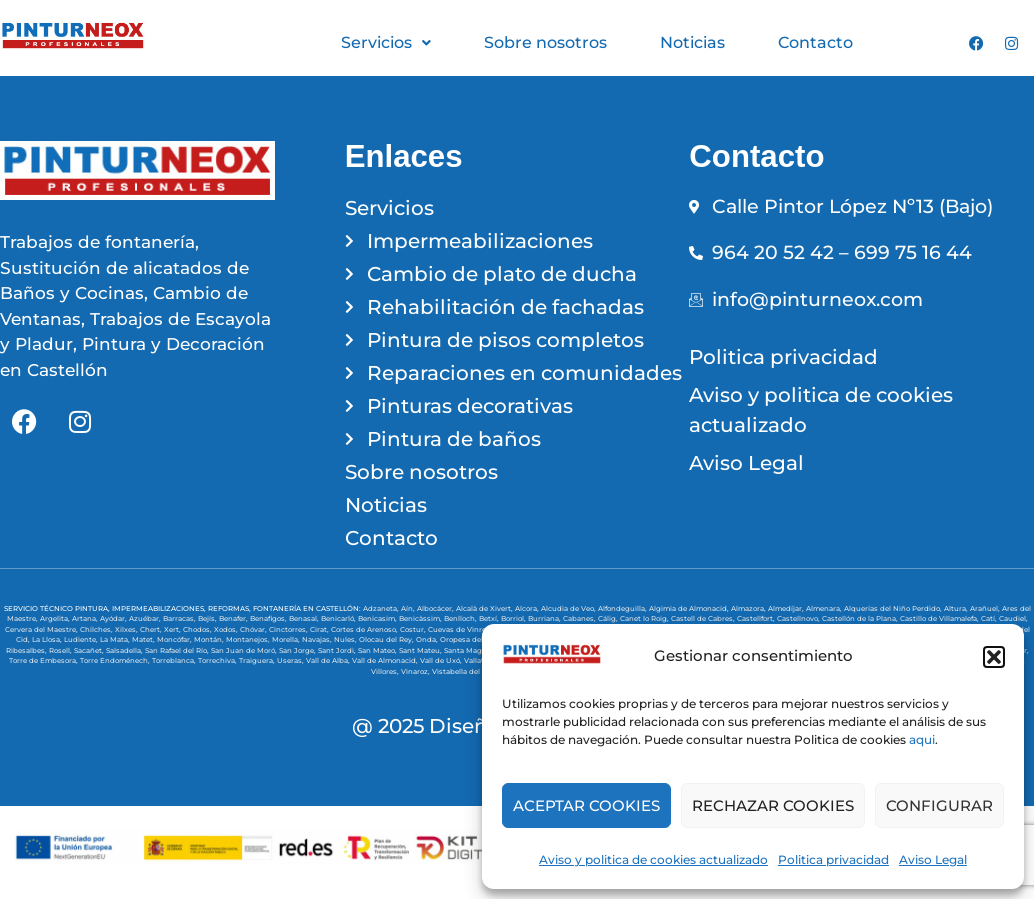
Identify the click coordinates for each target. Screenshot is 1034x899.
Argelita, (56, 618)
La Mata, (116, 639)
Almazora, (749, 608)
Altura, (957, 608)
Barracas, (180, 618)
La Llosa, (48, 639)
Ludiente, (82, 639)
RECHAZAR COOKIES (773, 805)
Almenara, (825, 608)
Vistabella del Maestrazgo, (480, 671)
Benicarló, (339, 618)
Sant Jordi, (338, 650)
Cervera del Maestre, (42, 629)
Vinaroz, (416, 671)
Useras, (291, 660)
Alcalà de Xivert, (485, 608)
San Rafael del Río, (178, 650)
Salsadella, (125, 650)
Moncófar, (175, 639)
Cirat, (320, 629)
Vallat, (476, 660)
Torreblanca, (175, 660)
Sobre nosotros (545, 42)
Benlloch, (461, 618)
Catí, (990, 618)
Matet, (144, 639)
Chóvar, (254, 629)
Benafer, (234, 618)
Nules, (346, 639)
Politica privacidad (833, 859)
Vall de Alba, (329, 660)
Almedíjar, (787, 608)
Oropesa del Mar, (471, 639)
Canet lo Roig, (645, 618)
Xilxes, (127, 629)
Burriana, (545, 618)
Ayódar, (114, 618)
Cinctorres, (289, 629)
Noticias (692, 42)
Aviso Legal (933, 859)
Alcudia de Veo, (569, 608)
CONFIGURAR (939, 805)
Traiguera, (258, 660)
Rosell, (61, 650)
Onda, (428, 639)
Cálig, (609, 618)
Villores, (386, 671)
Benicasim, (378, 618)
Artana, (86, 618)
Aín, (409, 608)
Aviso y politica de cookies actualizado (653, 859)
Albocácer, (436, 608)
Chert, (152, 629)
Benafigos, (269, 618)
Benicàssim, (421, 618)
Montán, (210, 639)
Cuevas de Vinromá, (464, 629)
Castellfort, (757, 618)
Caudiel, (1013, 618)
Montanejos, (249, 639)
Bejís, (208, 618)
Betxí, (490, 618)
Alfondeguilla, (623, 608)
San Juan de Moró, (245, 650)
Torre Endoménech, (116, 660)
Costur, (414, 629)
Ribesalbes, (27, 650)
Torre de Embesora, (44, 660)
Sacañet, (90, 650)
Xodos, (227, 629)
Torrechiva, (218, 660)
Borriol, (514, 618)
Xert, (173, 629)
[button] (994, 657)
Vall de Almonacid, (386, 660)
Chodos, (198, 629)
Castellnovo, (799, 618)
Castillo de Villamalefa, (940, 618)
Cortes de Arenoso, (365, 629)
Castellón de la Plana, (861, 618)
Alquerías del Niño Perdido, (894, 608)
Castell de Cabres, (704, 618)
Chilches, (97, 629)
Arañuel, (986, 608)
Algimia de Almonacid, (690, 608)
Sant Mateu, (421, 650)
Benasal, (305, 618)
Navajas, (318, 639)
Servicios (386, 42)
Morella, (287, 639)
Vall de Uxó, (442, 660)
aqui (922, 739)
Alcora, (528, 608)
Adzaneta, (382, 608)
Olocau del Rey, (387, 639)
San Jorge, (298, 650)
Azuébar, (146, 618)
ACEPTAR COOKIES (586, 805)
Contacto (815, 42)
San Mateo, (378, 650)
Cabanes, (580, 618)
